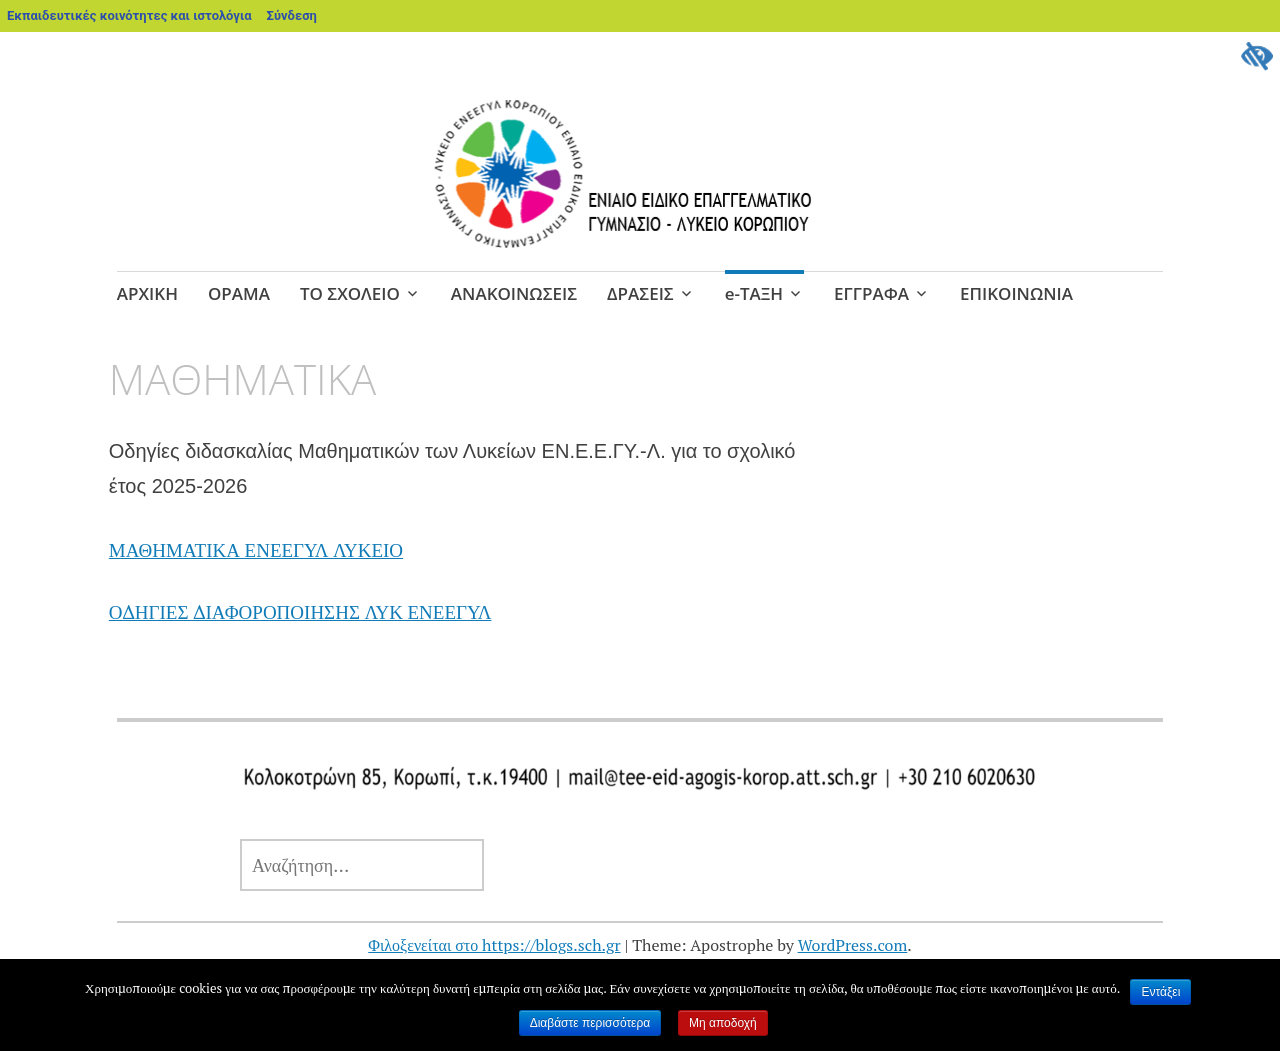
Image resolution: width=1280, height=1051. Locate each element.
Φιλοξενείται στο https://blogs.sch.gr (494, 945)
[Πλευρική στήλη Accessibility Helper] (1256, 56)
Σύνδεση (292, 15)
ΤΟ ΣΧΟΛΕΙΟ (350, 293)
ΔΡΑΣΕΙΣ (640, 293)
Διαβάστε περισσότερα (590, 1023)
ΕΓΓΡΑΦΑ (871, 293)
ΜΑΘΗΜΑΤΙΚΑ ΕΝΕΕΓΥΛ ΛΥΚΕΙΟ (256, 549)
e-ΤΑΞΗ (754, 293)
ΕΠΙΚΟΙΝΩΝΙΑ (1016, 293)
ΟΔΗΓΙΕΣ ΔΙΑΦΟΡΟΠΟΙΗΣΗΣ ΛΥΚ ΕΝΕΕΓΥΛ (300, 611)
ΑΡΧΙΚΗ (147, 293)
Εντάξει (1160, 992)
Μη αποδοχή (723, 1023)
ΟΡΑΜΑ (239, 293)
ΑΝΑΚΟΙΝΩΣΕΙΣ (514, 293)
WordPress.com (853, 945)
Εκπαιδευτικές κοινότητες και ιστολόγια (129, 15)
